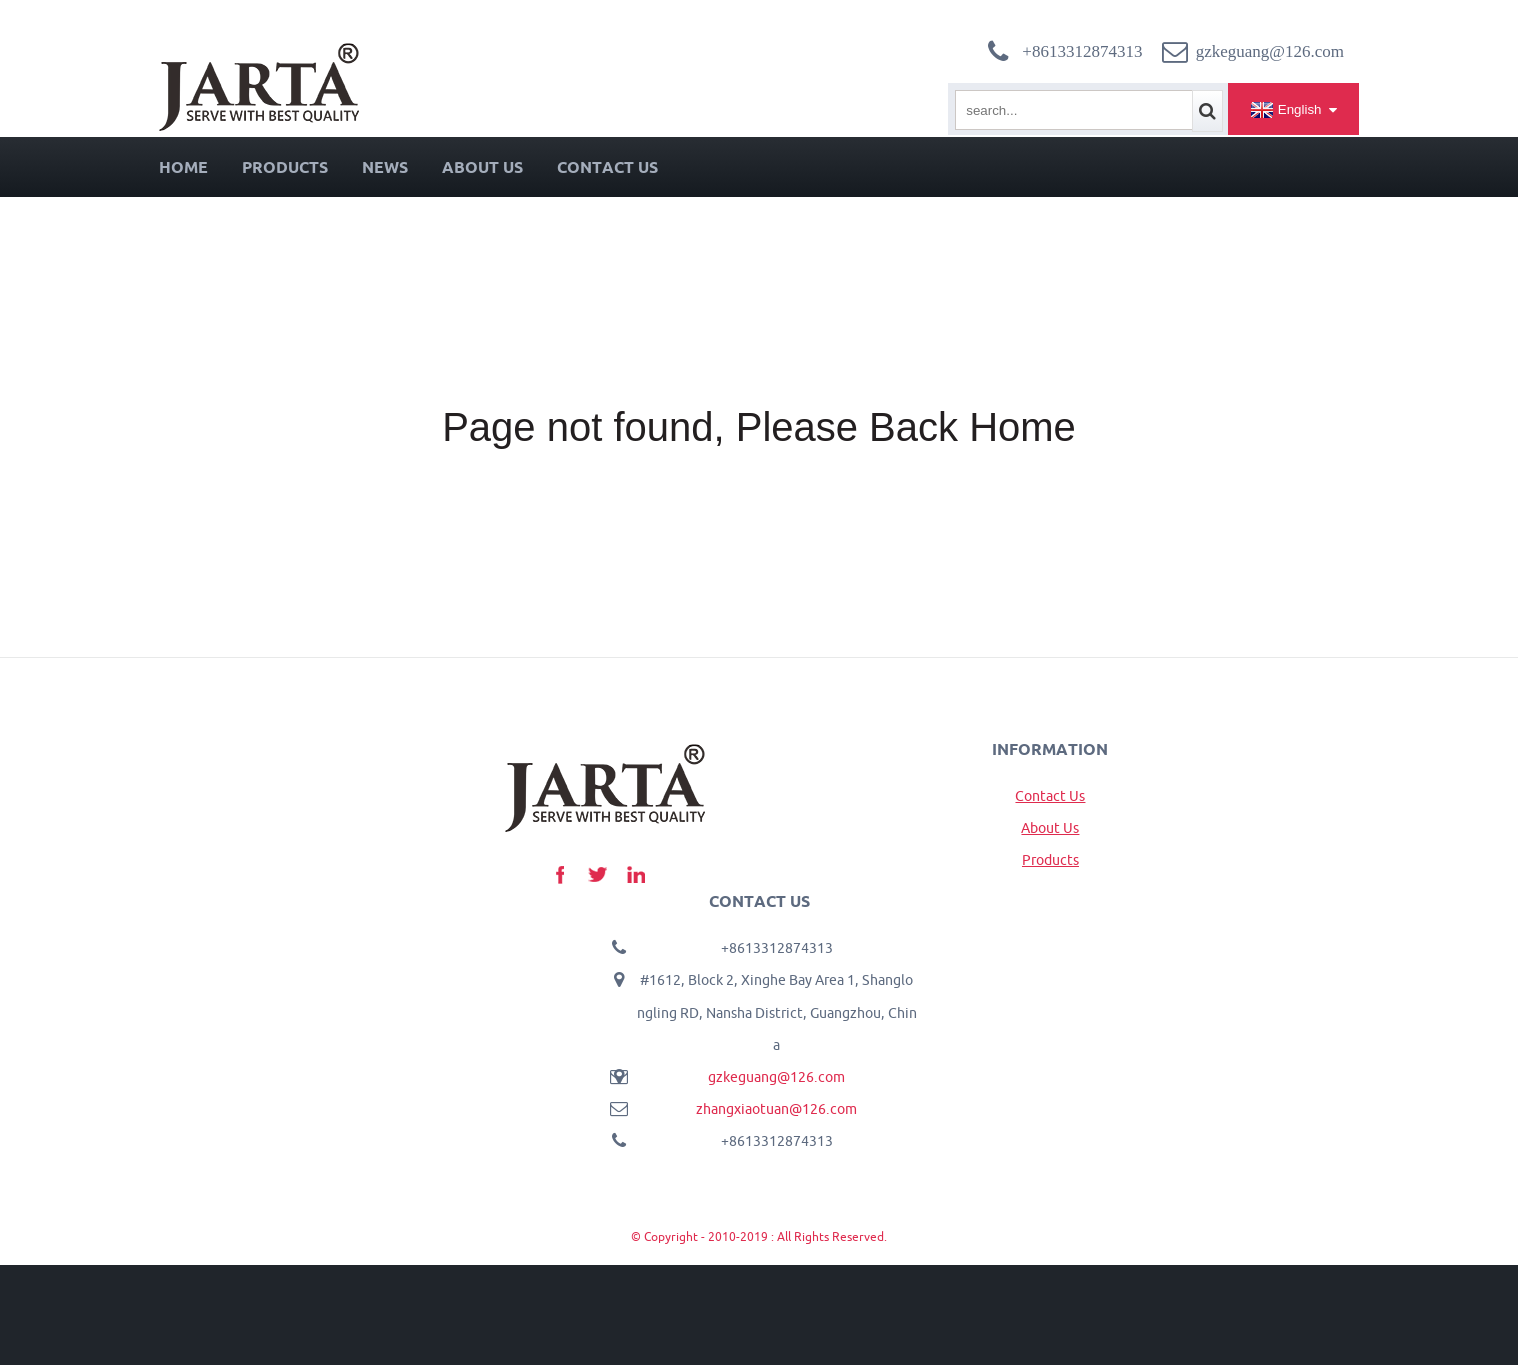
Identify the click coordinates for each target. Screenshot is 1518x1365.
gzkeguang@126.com (776, 1077)
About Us (482, 167)
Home (183, 167)
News (385, 167)
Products (285, 167)
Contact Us (607, 167)
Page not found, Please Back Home (759, 427)
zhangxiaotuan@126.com (776, 1109)
